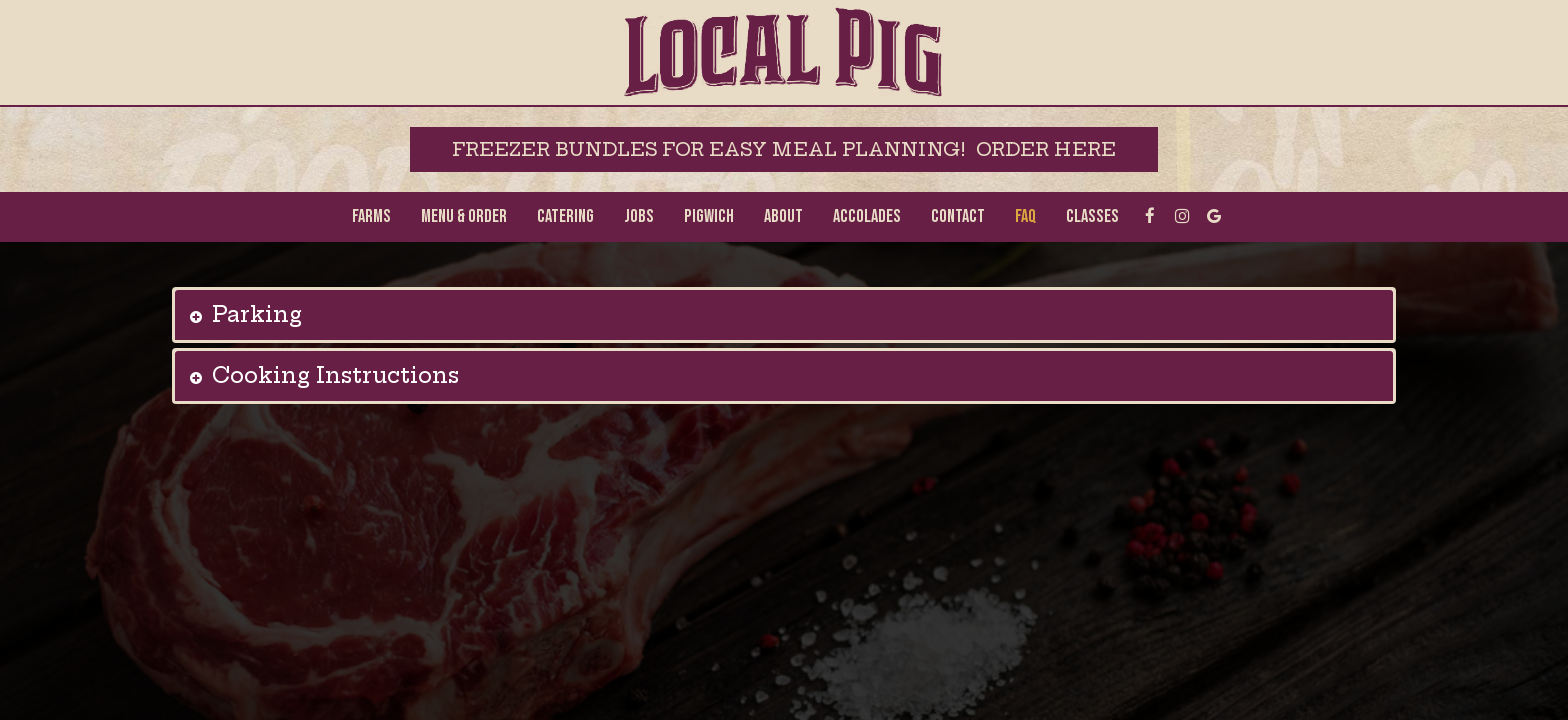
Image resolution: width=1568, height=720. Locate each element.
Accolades (867, 217)
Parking (257, 314)
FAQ (1025, 217)
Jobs (639, 217)
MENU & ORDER (464, 217)
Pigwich (709, 217)
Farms (371, 217)
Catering (565, 217)
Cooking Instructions (335, 375)
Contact (958, 217)
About (783, 217)
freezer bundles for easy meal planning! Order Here (784, 149)
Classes (1092, 217)
